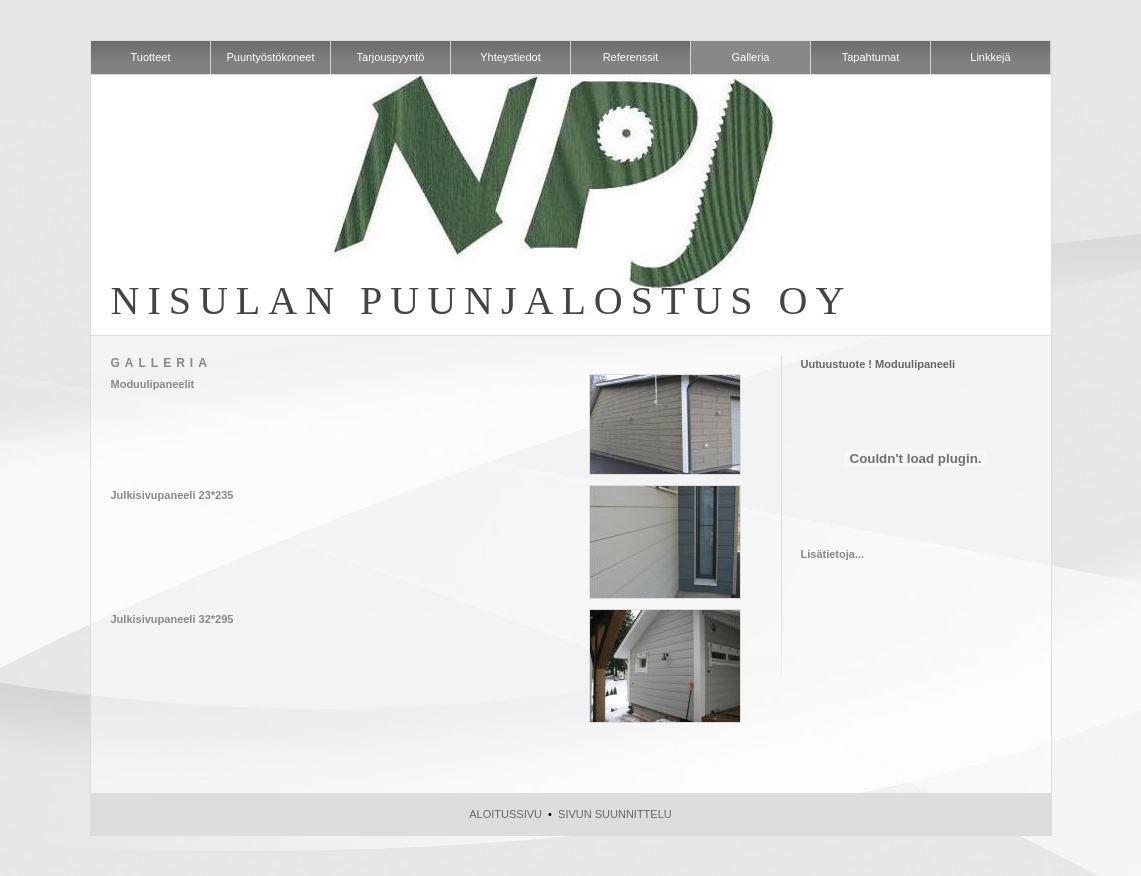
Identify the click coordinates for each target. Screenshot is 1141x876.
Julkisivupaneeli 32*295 (172, 619)
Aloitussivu (505, 814)
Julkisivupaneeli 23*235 (172, 495)
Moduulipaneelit (153, 384)
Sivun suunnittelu (615, 814)
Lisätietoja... (833, 554)
